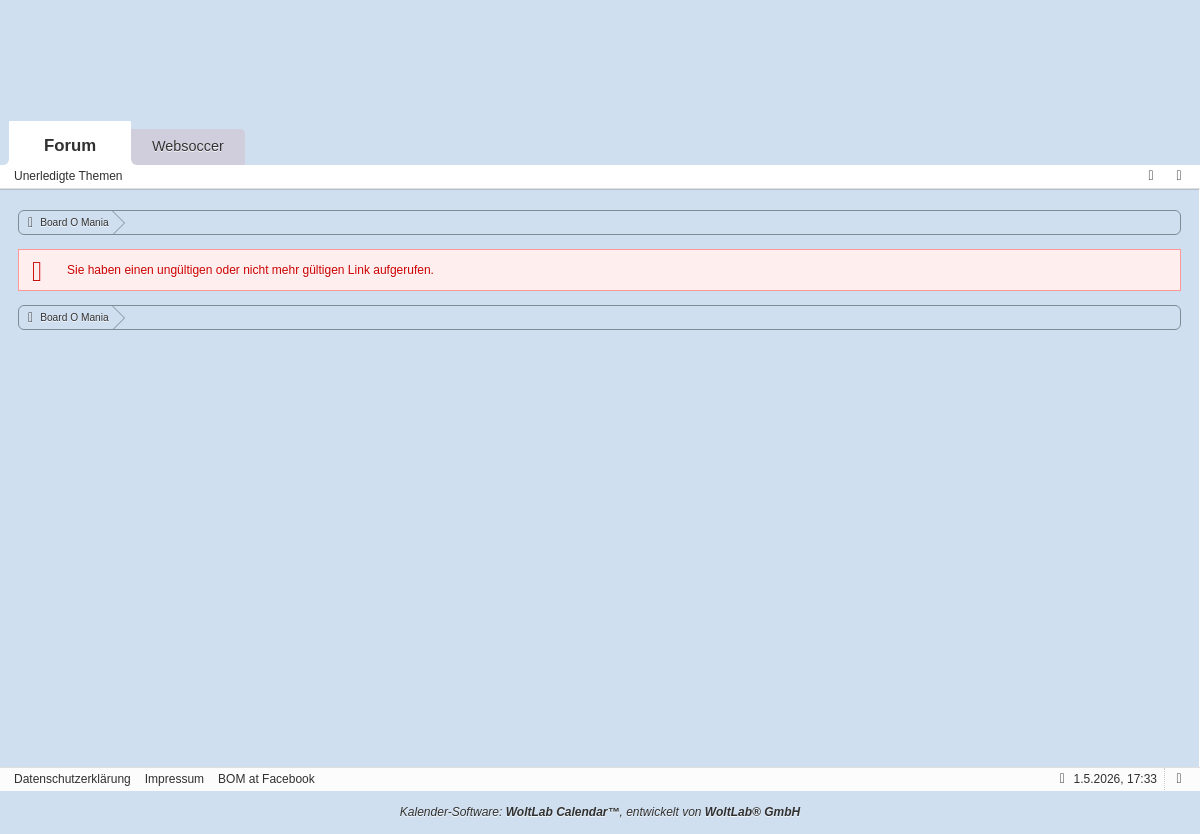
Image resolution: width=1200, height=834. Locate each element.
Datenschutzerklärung (72, 779)
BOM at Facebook (266, 779)
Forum (70, 145)
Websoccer (188, 146)
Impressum (174, 779)
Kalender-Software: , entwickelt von (600, 812)
